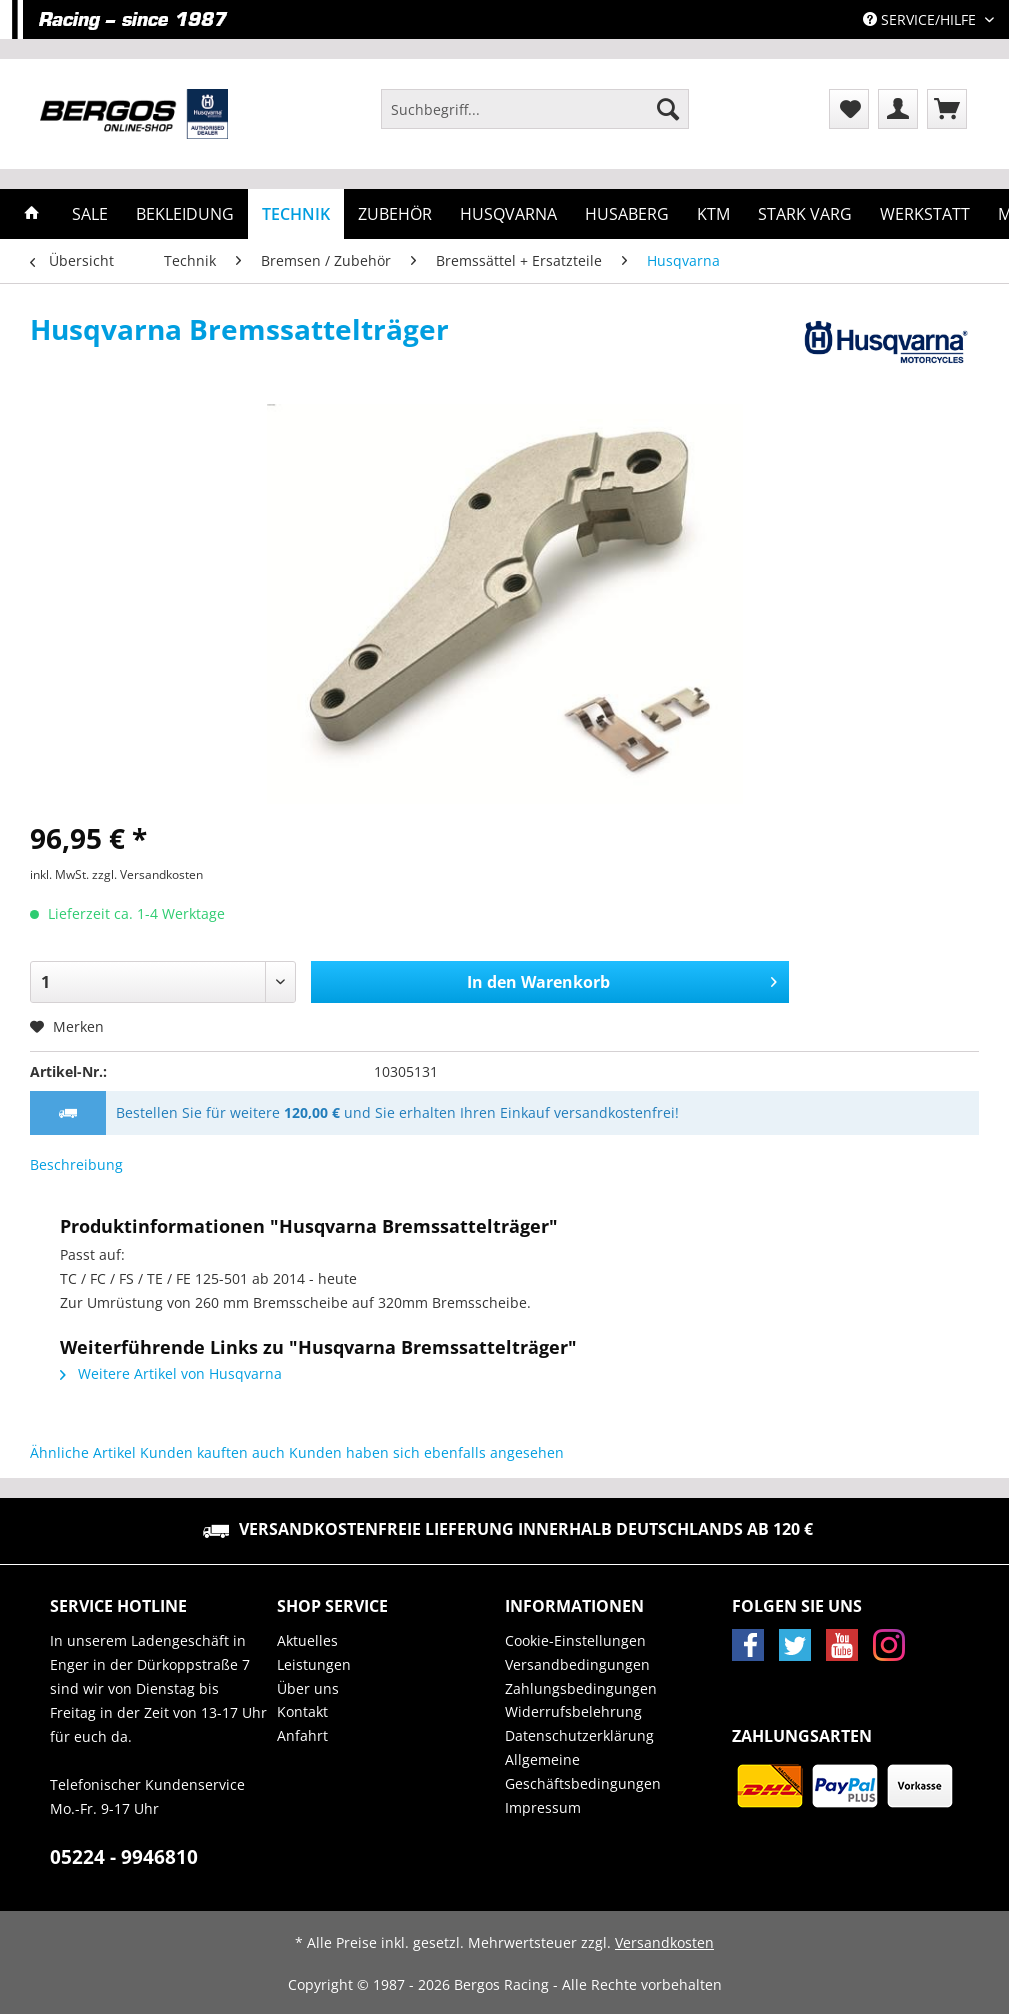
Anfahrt (302, 1735)
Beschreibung (76, 1164)
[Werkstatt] (925, 214)
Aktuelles (307, 1640)
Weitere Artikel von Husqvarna (171, 1373)
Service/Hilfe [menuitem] (921, 19)
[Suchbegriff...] (535, 109)
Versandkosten (664, 1942)
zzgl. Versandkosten (147, 874)
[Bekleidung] (185, 214)
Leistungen (314, 1664)
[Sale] (90, 214)
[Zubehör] (395, 214)
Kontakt (302, 1711)
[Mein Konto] (898, 109)
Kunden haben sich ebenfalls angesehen (426, 1452)
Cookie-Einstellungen (575, 1640)
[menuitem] (535, 118)
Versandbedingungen (577, 1664)
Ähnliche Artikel (83, 1452)
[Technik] (296, 214)
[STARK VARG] (805, 214)
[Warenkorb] (947, 109)
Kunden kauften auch (212, 1452)
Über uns (308, 1688)
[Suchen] (668, 109)
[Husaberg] (627, 214)
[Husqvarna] (508, 214)
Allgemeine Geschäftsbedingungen (583, 1771)
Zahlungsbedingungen (581, 1688)
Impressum (543, 1807)
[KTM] (713, 214)
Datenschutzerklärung (579, 1735)
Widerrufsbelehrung (573, 1711)
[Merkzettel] (849, 109)
